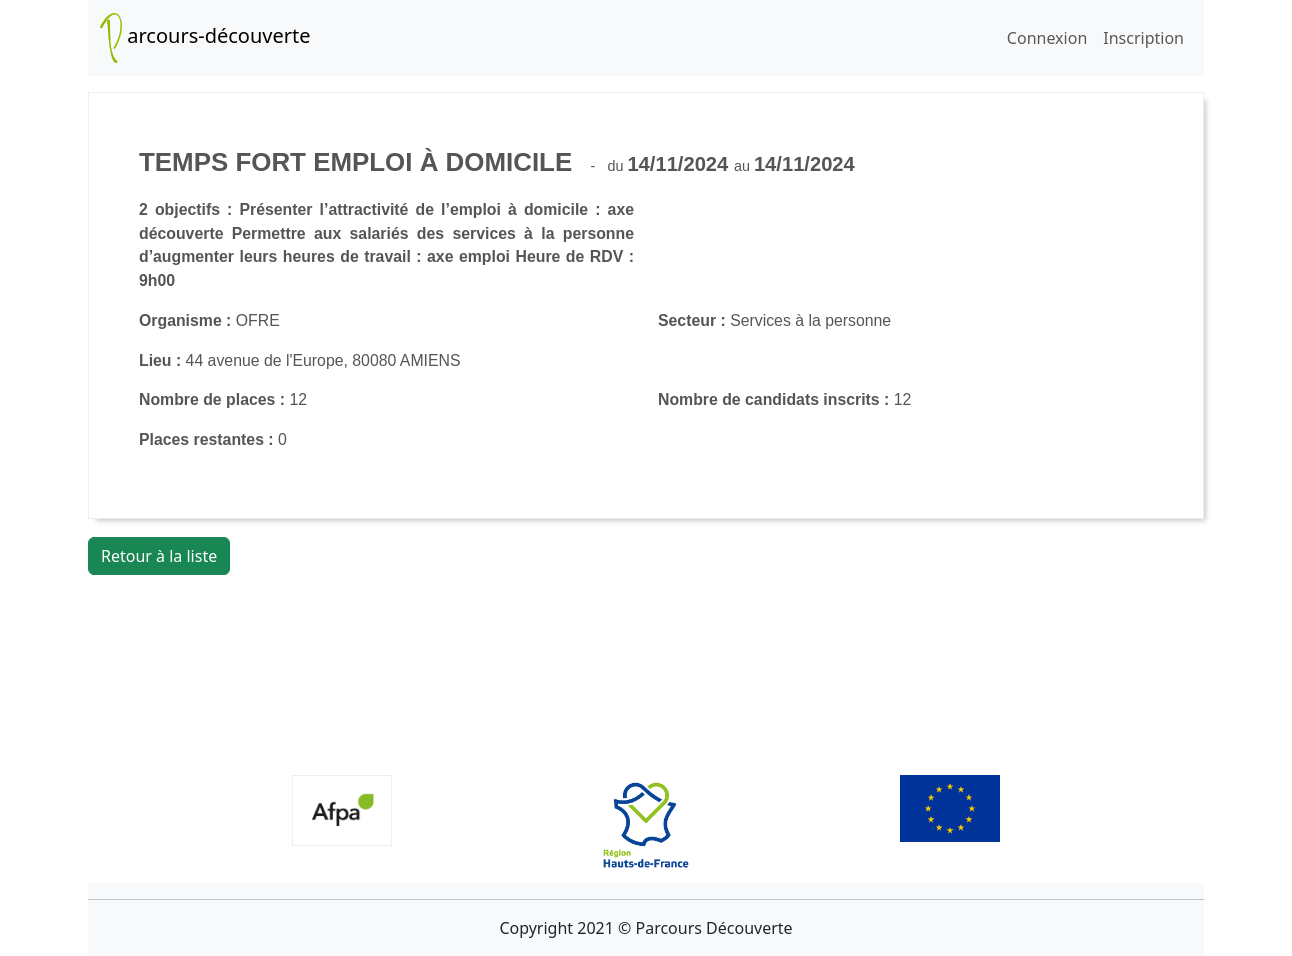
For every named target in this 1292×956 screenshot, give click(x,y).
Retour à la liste (159, 556)
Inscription (1143, 38)
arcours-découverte (205, 38)
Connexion (1047, 38)
